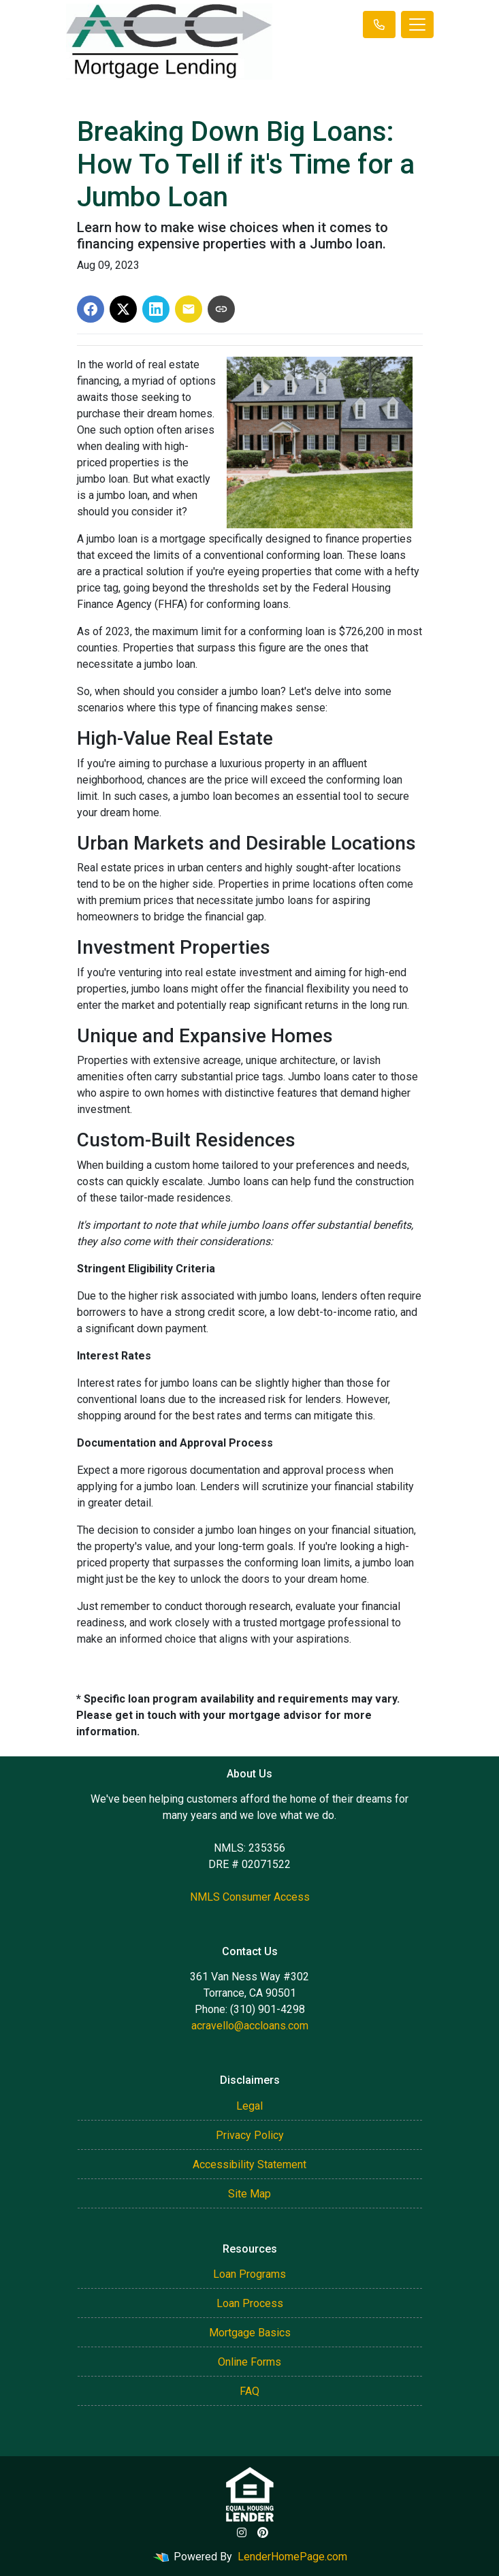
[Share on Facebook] (90, 309)
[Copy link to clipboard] (221, 309)
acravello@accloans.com (249, 2025)
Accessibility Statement (249, 2164)
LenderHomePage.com (292, 2556)
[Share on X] (123, 309)
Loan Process (249, 2303)
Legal (249, 2105)
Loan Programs (249, 2274)
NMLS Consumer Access (250, 1896)
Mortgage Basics (250, 2332)
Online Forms (249, 2361)
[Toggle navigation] (417, 24)
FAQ (249, 2391)
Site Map (249, 2193)
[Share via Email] (188, 309)
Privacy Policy (250, 2135)
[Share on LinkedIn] (156, 309)
